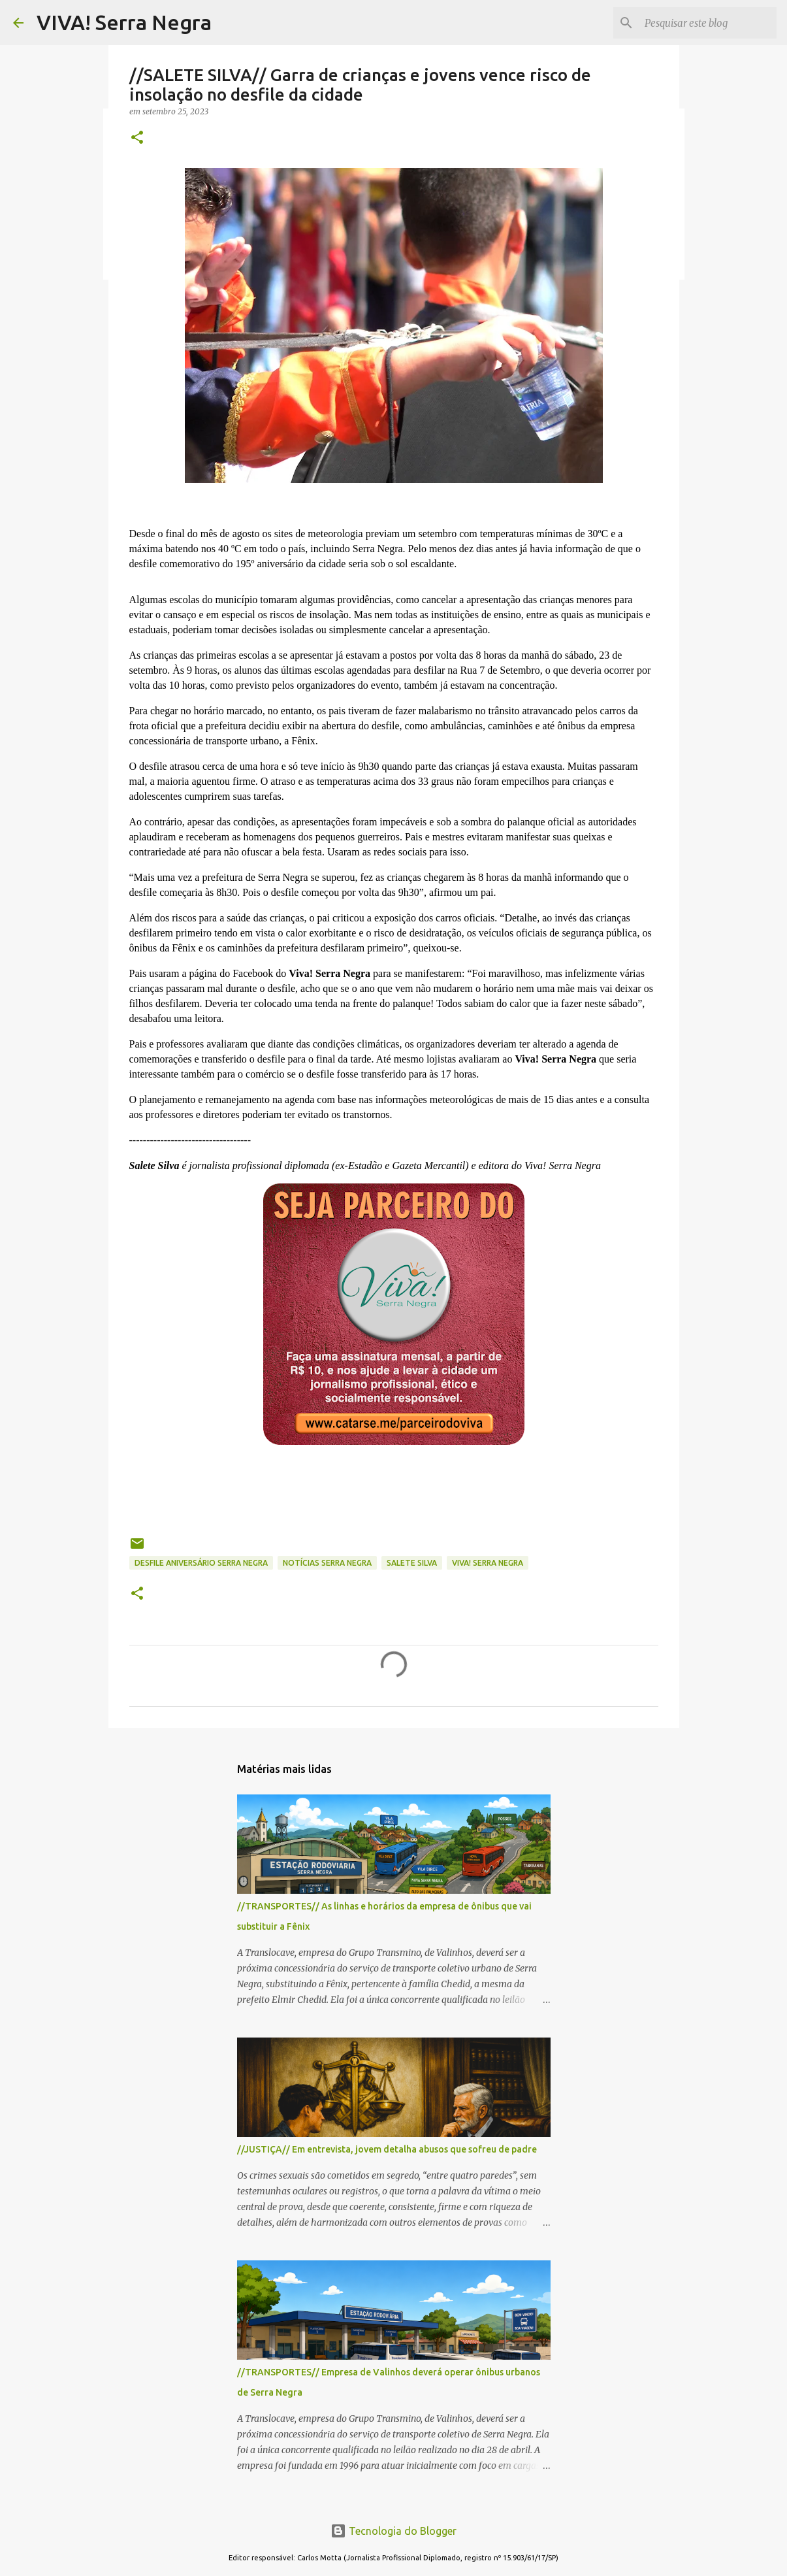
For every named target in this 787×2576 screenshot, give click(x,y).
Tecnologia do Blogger (393, 2531)
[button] (137, 138)
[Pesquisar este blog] (708, 23)
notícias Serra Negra (327, 1563)
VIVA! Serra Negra (124, 22)
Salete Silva (412, 1563)
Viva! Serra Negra (487, 1563)
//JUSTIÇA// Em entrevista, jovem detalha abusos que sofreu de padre (387, 2149)
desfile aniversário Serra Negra (201, 1563)
